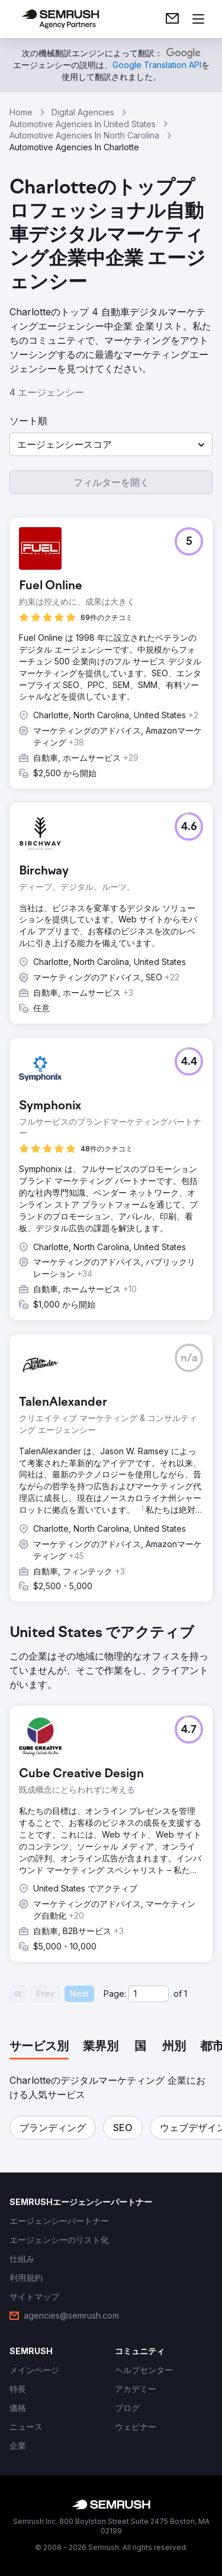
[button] (111, 444)
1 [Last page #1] (185, 1994)
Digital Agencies (83, 112)
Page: (115, 1994)
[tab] (39, 2047)
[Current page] (148, 1994)
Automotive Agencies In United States (82, 124)
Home (21, 112)
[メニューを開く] (198, 19)
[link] (172, 19)
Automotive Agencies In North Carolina (84, 135)
